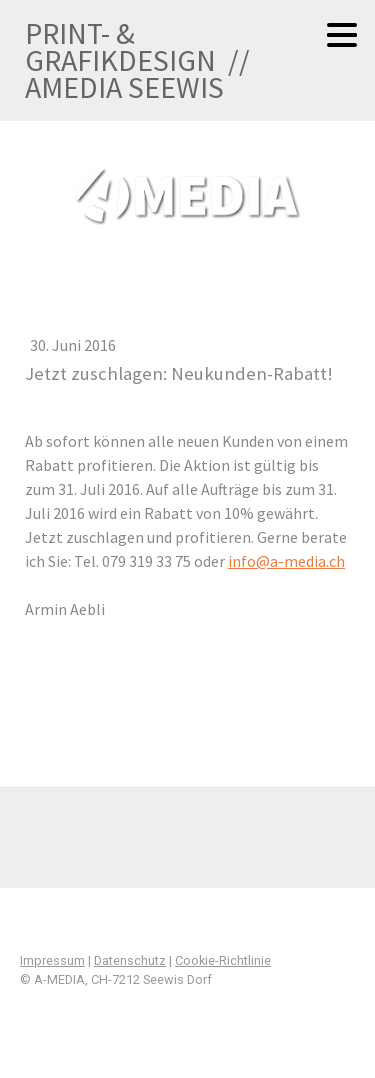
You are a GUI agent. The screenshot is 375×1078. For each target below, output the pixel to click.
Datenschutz (130, 960)
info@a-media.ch (286, 561)
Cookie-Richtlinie (223, 960)
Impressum (52, 960)
